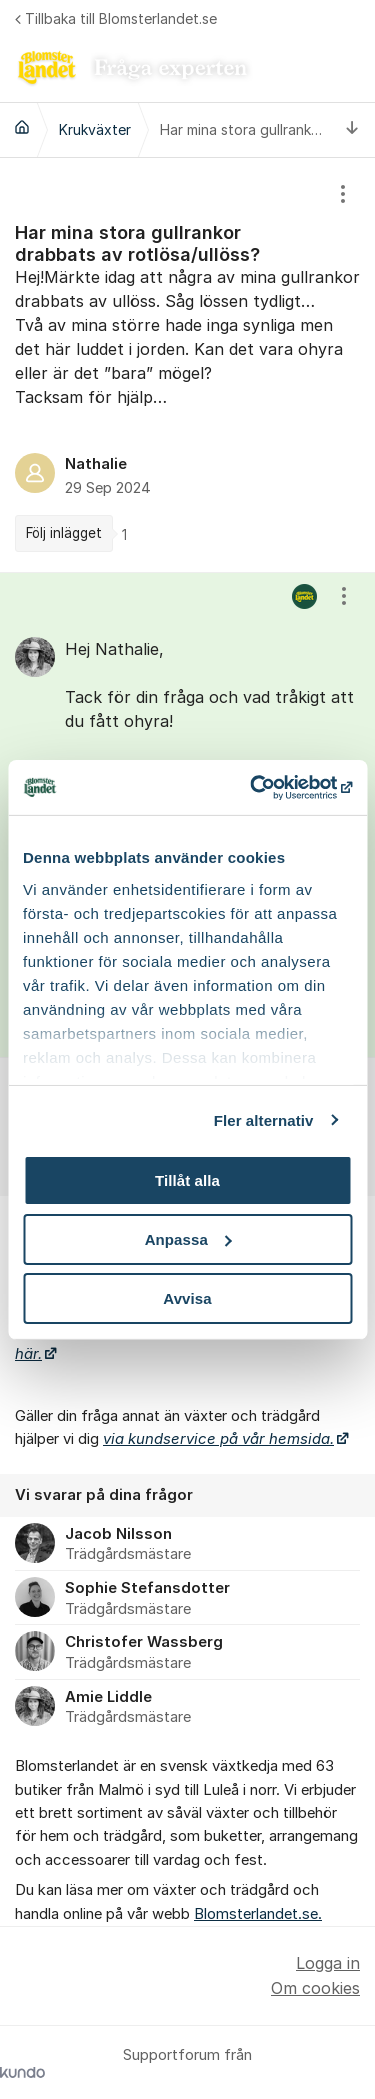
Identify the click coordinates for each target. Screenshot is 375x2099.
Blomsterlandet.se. (258, 1914)
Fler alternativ (264, 1119)
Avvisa (187, 1297)
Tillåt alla (187, 1180)
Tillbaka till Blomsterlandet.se (116, 18)
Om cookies (315, 1988)
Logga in (328, 1963)
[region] (187, 365)
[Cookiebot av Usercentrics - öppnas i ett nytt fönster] (267, 787)
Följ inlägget (64, 533)
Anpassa (188, 1239)
